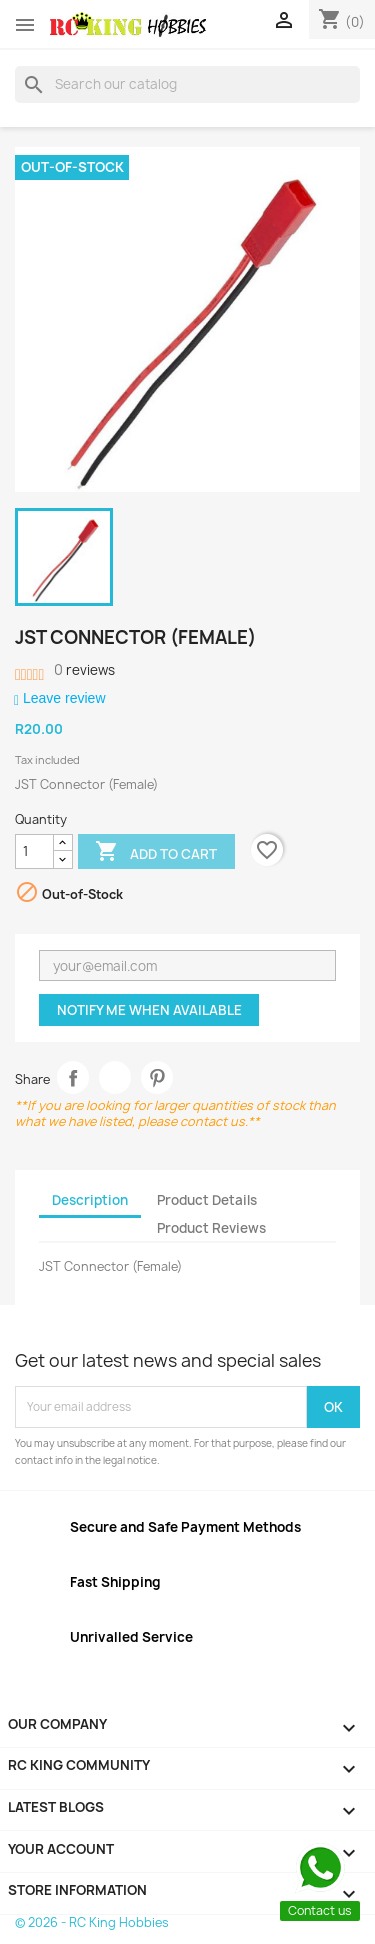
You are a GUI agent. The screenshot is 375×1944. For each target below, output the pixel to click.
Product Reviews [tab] (211, 1228)
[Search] (187, 84)
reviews (84, 670)
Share (73, 1077)
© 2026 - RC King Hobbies (92, 1922)
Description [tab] (90, 1200)
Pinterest (157, 1077)
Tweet (115, 1077)
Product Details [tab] (207, 1200)
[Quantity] (34, 852)
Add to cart (156, 853)
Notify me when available (149, 1010)
